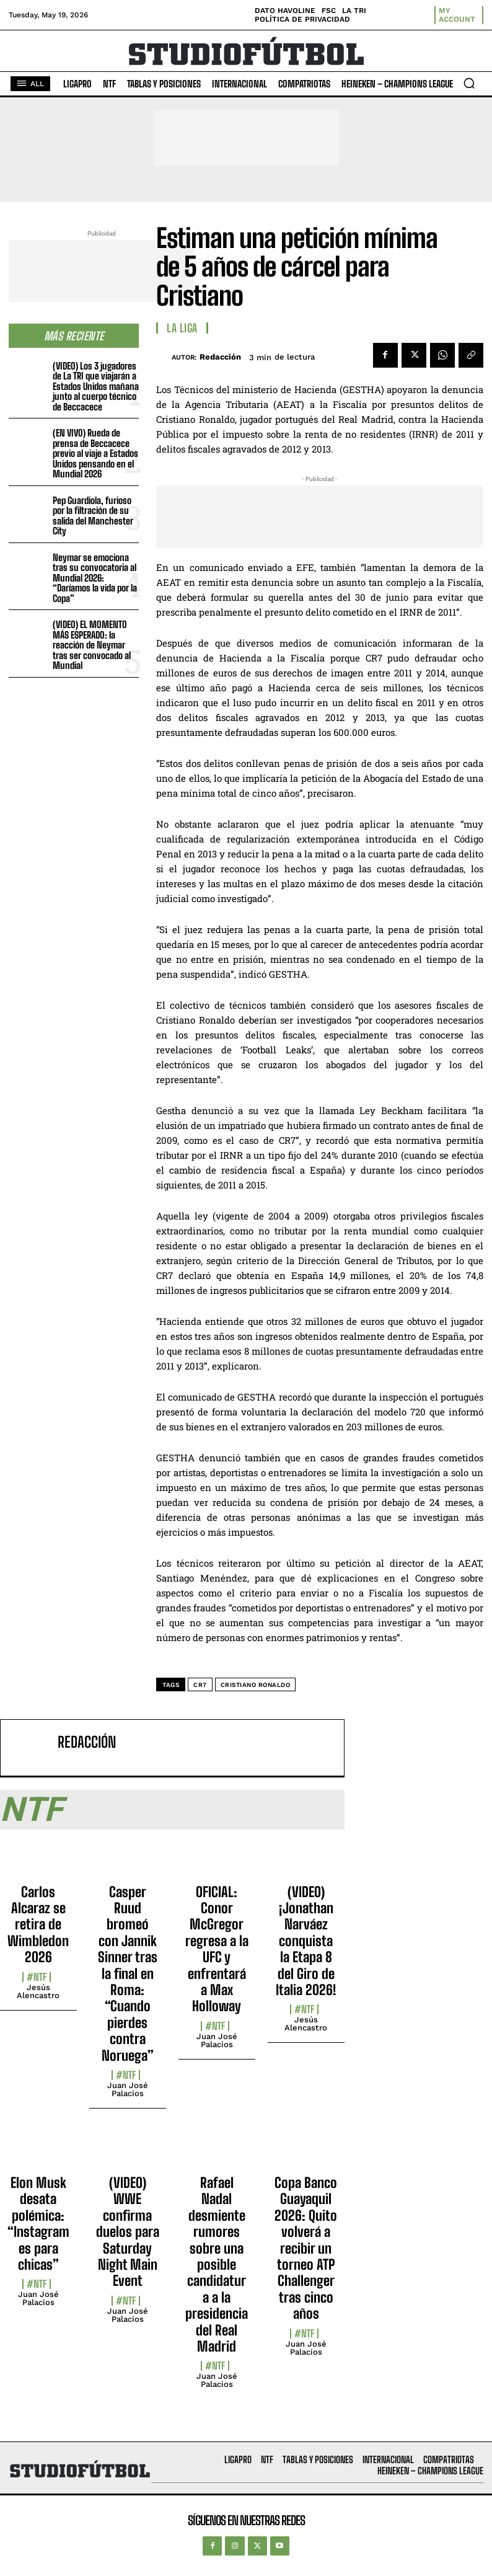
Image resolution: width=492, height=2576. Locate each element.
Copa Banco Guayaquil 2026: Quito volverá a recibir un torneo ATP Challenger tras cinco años (306, 2248)
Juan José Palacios (127, 2089)
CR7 (200, 1684)
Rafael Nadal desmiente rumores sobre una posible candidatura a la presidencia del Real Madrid (216, 2264)
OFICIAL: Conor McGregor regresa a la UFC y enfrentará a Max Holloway (216, 1949)
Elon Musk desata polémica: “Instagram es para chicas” (38, 2223)
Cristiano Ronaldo (256, 1684)
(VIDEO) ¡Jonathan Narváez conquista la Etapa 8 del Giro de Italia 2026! (306, 1940)
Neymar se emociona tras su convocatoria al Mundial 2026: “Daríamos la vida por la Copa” (95, 578)
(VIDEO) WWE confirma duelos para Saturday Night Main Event (127, 2231)
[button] (469, 83)
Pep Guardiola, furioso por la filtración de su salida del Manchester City (93, 516)
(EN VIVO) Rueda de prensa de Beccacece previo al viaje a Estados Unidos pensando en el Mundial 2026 (95, 453)
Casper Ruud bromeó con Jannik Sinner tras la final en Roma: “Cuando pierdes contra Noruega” (127, 1973)
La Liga (182, 328)
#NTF (36, 1977)
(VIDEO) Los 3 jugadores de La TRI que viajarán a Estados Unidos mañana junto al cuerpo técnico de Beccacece (96, 386)
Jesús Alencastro (38, 1991)
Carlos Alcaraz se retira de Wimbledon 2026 (38, 1924)
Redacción (220, 356)
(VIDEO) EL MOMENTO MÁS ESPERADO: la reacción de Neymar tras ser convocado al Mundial (92, 645)
